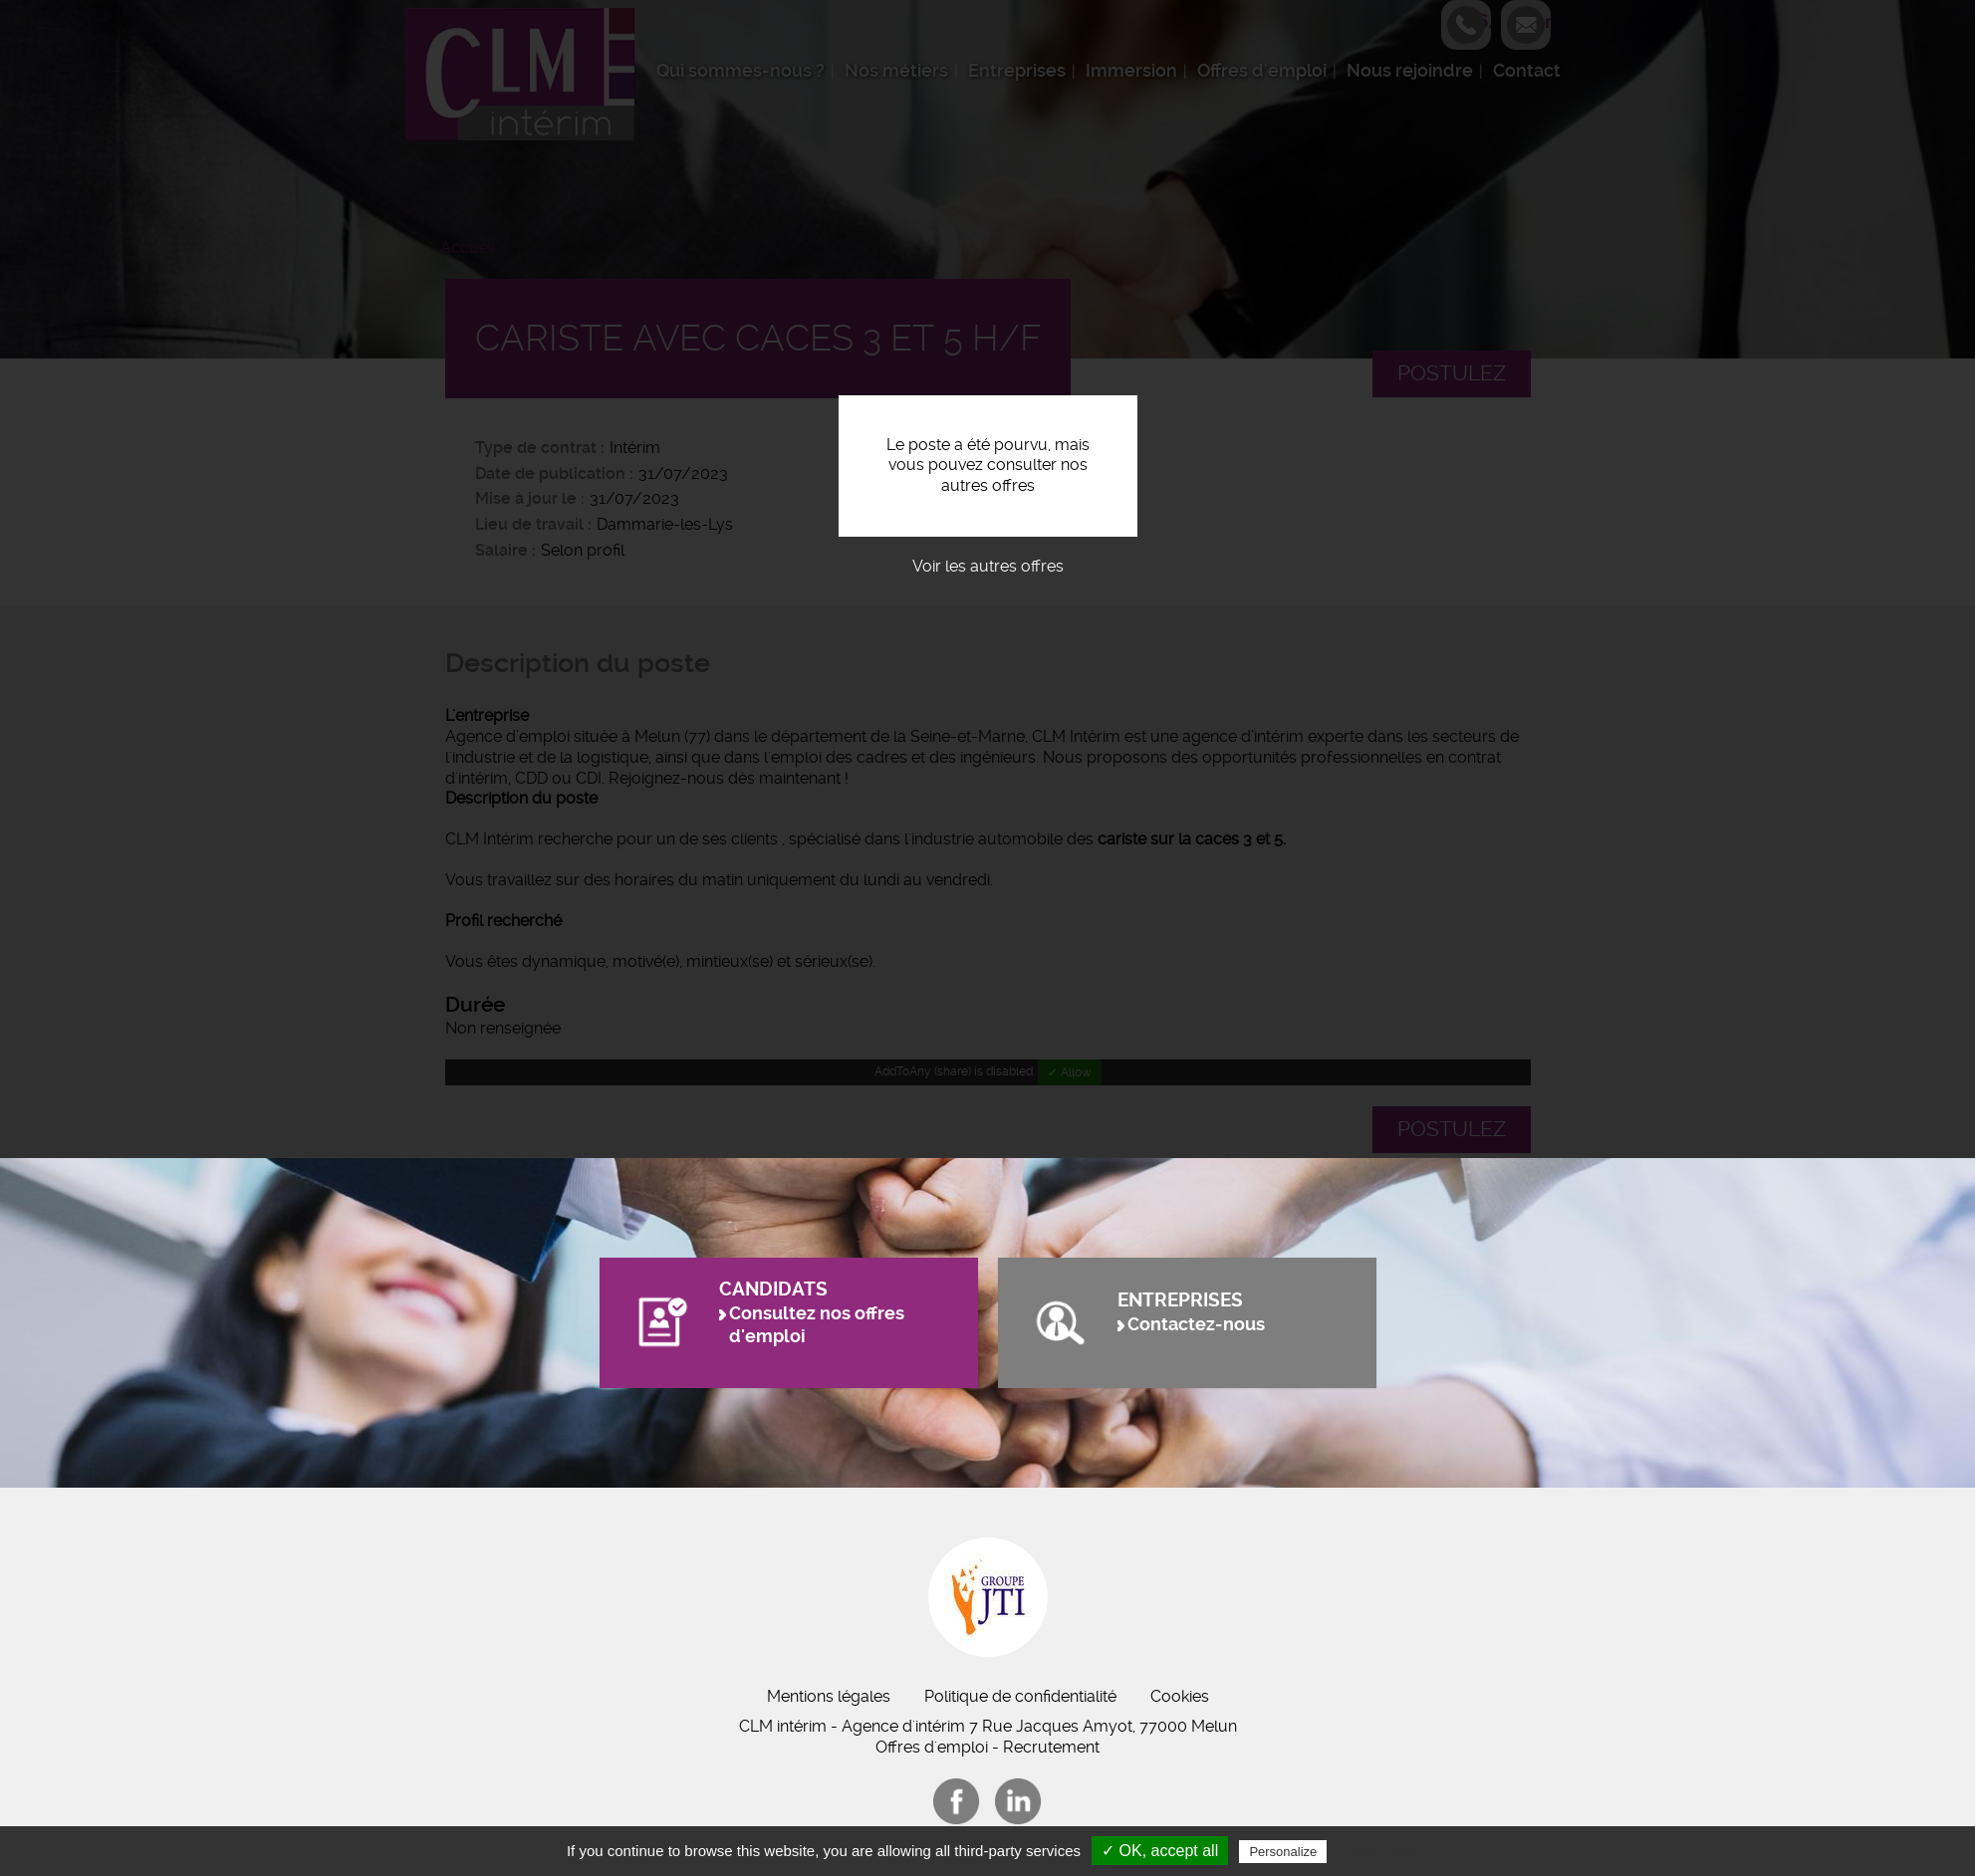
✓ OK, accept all (1160, 1850)
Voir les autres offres (988, 566)
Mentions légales (828, 1696)
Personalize (1283, 1851)
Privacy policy (1379, 1851)
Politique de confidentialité (1020, 1696)
